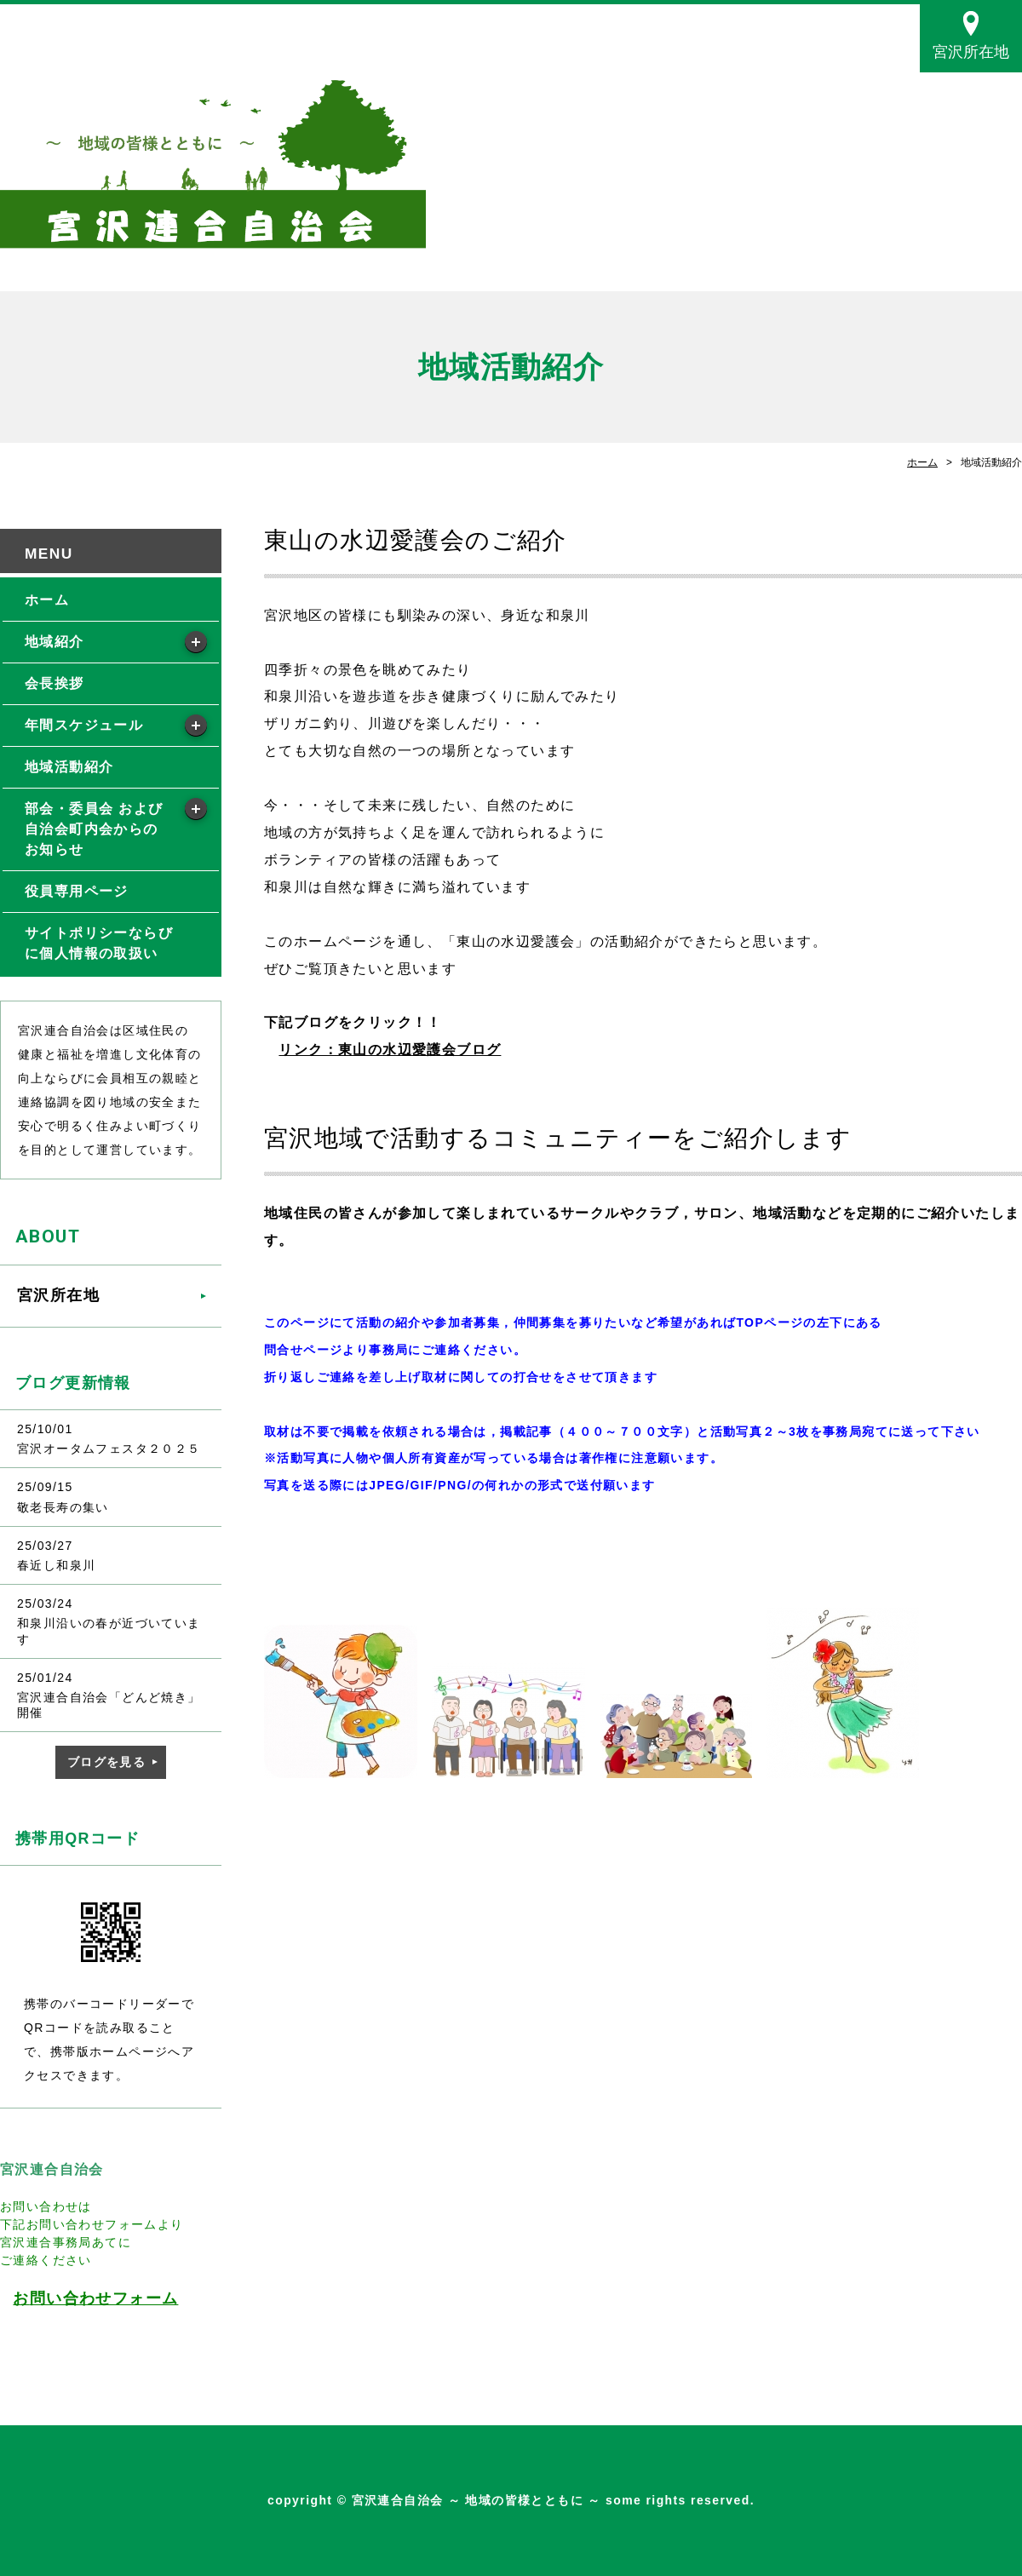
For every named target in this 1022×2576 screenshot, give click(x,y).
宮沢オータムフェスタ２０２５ (109, 1448)
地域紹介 (54, 641)
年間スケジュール (84, 725)
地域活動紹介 (69, 767)
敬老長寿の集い (63, 1507)
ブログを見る (106, 1762)
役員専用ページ (77, 891)
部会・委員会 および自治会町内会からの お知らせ (94, 829)
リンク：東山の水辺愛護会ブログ (389, 1049)
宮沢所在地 (971, 51)
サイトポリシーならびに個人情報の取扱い (99, 943)
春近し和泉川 (56, 1565)
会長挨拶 (54, 683)
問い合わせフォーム (104, 2298)
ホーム (922, 462)
